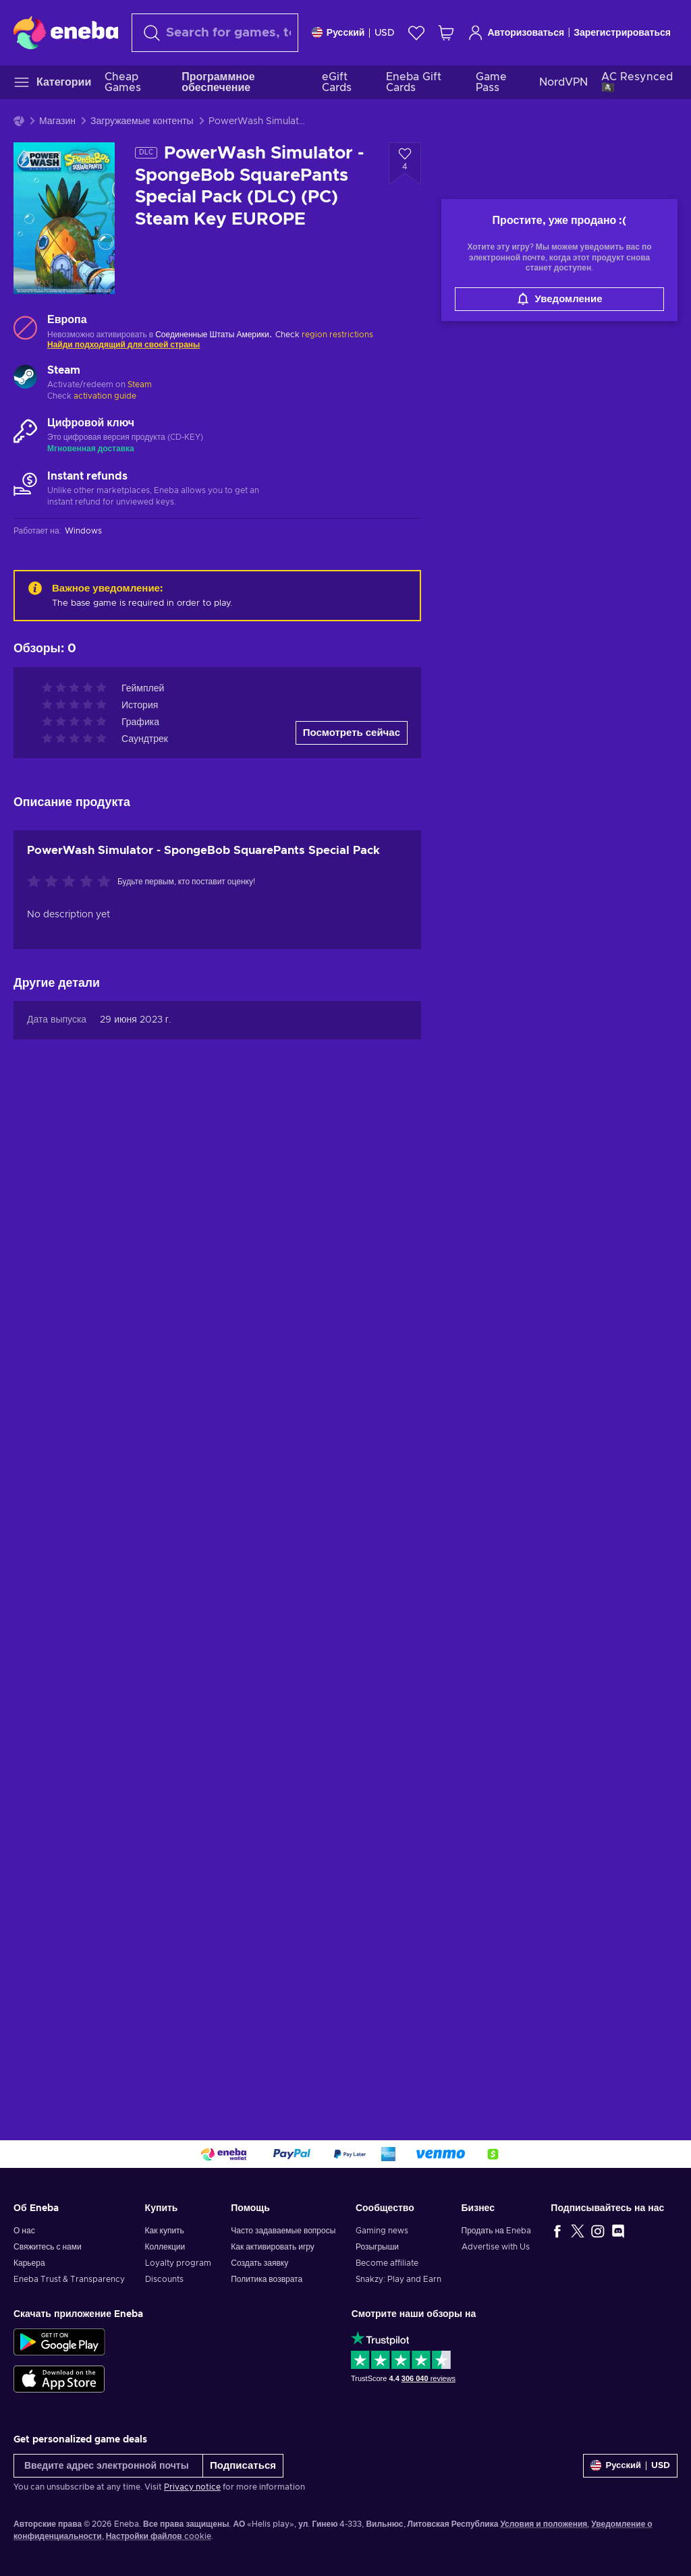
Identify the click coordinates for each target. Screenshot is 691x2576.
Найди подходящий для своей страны (123, 345)
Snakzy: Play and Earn (398, 2279)
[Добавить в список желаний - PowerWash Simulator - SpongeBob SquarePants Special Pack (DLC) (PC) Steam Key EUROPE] (405, 163)
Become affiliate (387, 2263)
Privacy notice (192, 2487)
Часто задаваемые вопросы (283, 2231)
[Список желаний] (416, 32)
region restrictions (337, 335)
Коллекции (165, 2247)
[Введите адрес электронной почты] (108, 2466)
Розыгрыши (377, 2247)
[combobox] (215, 32)
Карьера (29, 2263)
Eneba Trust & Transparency (69, 2279)
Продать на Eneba (496, 2231)
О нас (24, 2231)
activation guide (105, 396)
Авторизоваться (516, 32)
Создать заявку (259, 2263)
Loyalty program (178, 2263)
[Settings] (353, 33)
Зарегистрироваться (622, 33)
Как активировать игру (272, 2247)
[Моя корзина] (446, 32)
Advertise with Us (496, 2247)
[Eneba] (65, 32)
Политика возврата (266, 2279)
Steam (140, 384)
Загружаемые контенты (142, 121)
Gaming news (382, 2231)
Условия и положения (543, 2524)
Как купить (164, 2231)
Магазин (57, 121)
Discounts (164, 2279)
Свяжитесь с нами (47, 2247)
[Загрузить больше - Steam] (25, 378)
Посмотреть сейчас (351, 733)
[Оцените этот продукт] (72, 882)
